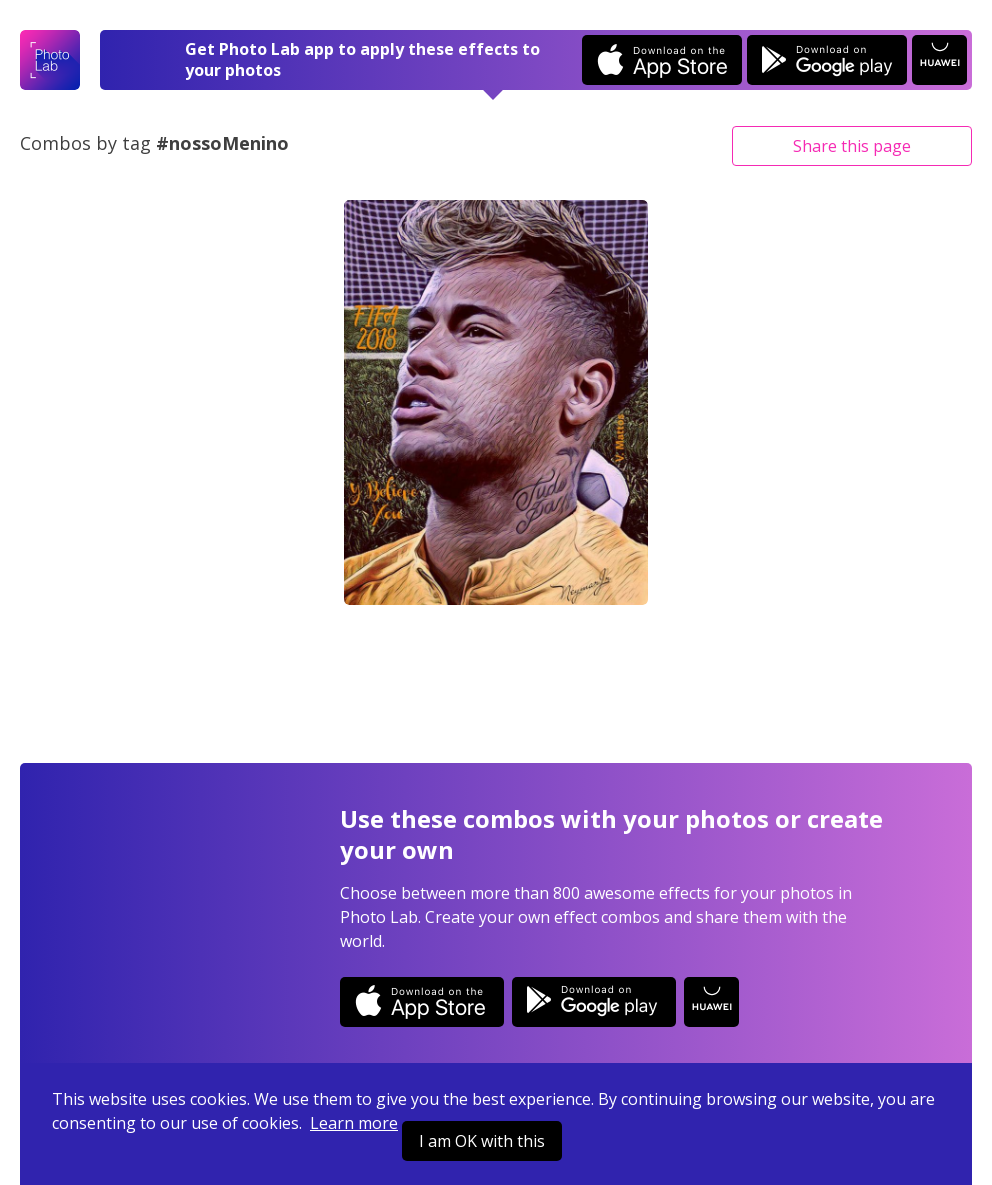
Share (852, 146)
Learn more (354, 1123)
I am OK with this (482, 1141)
